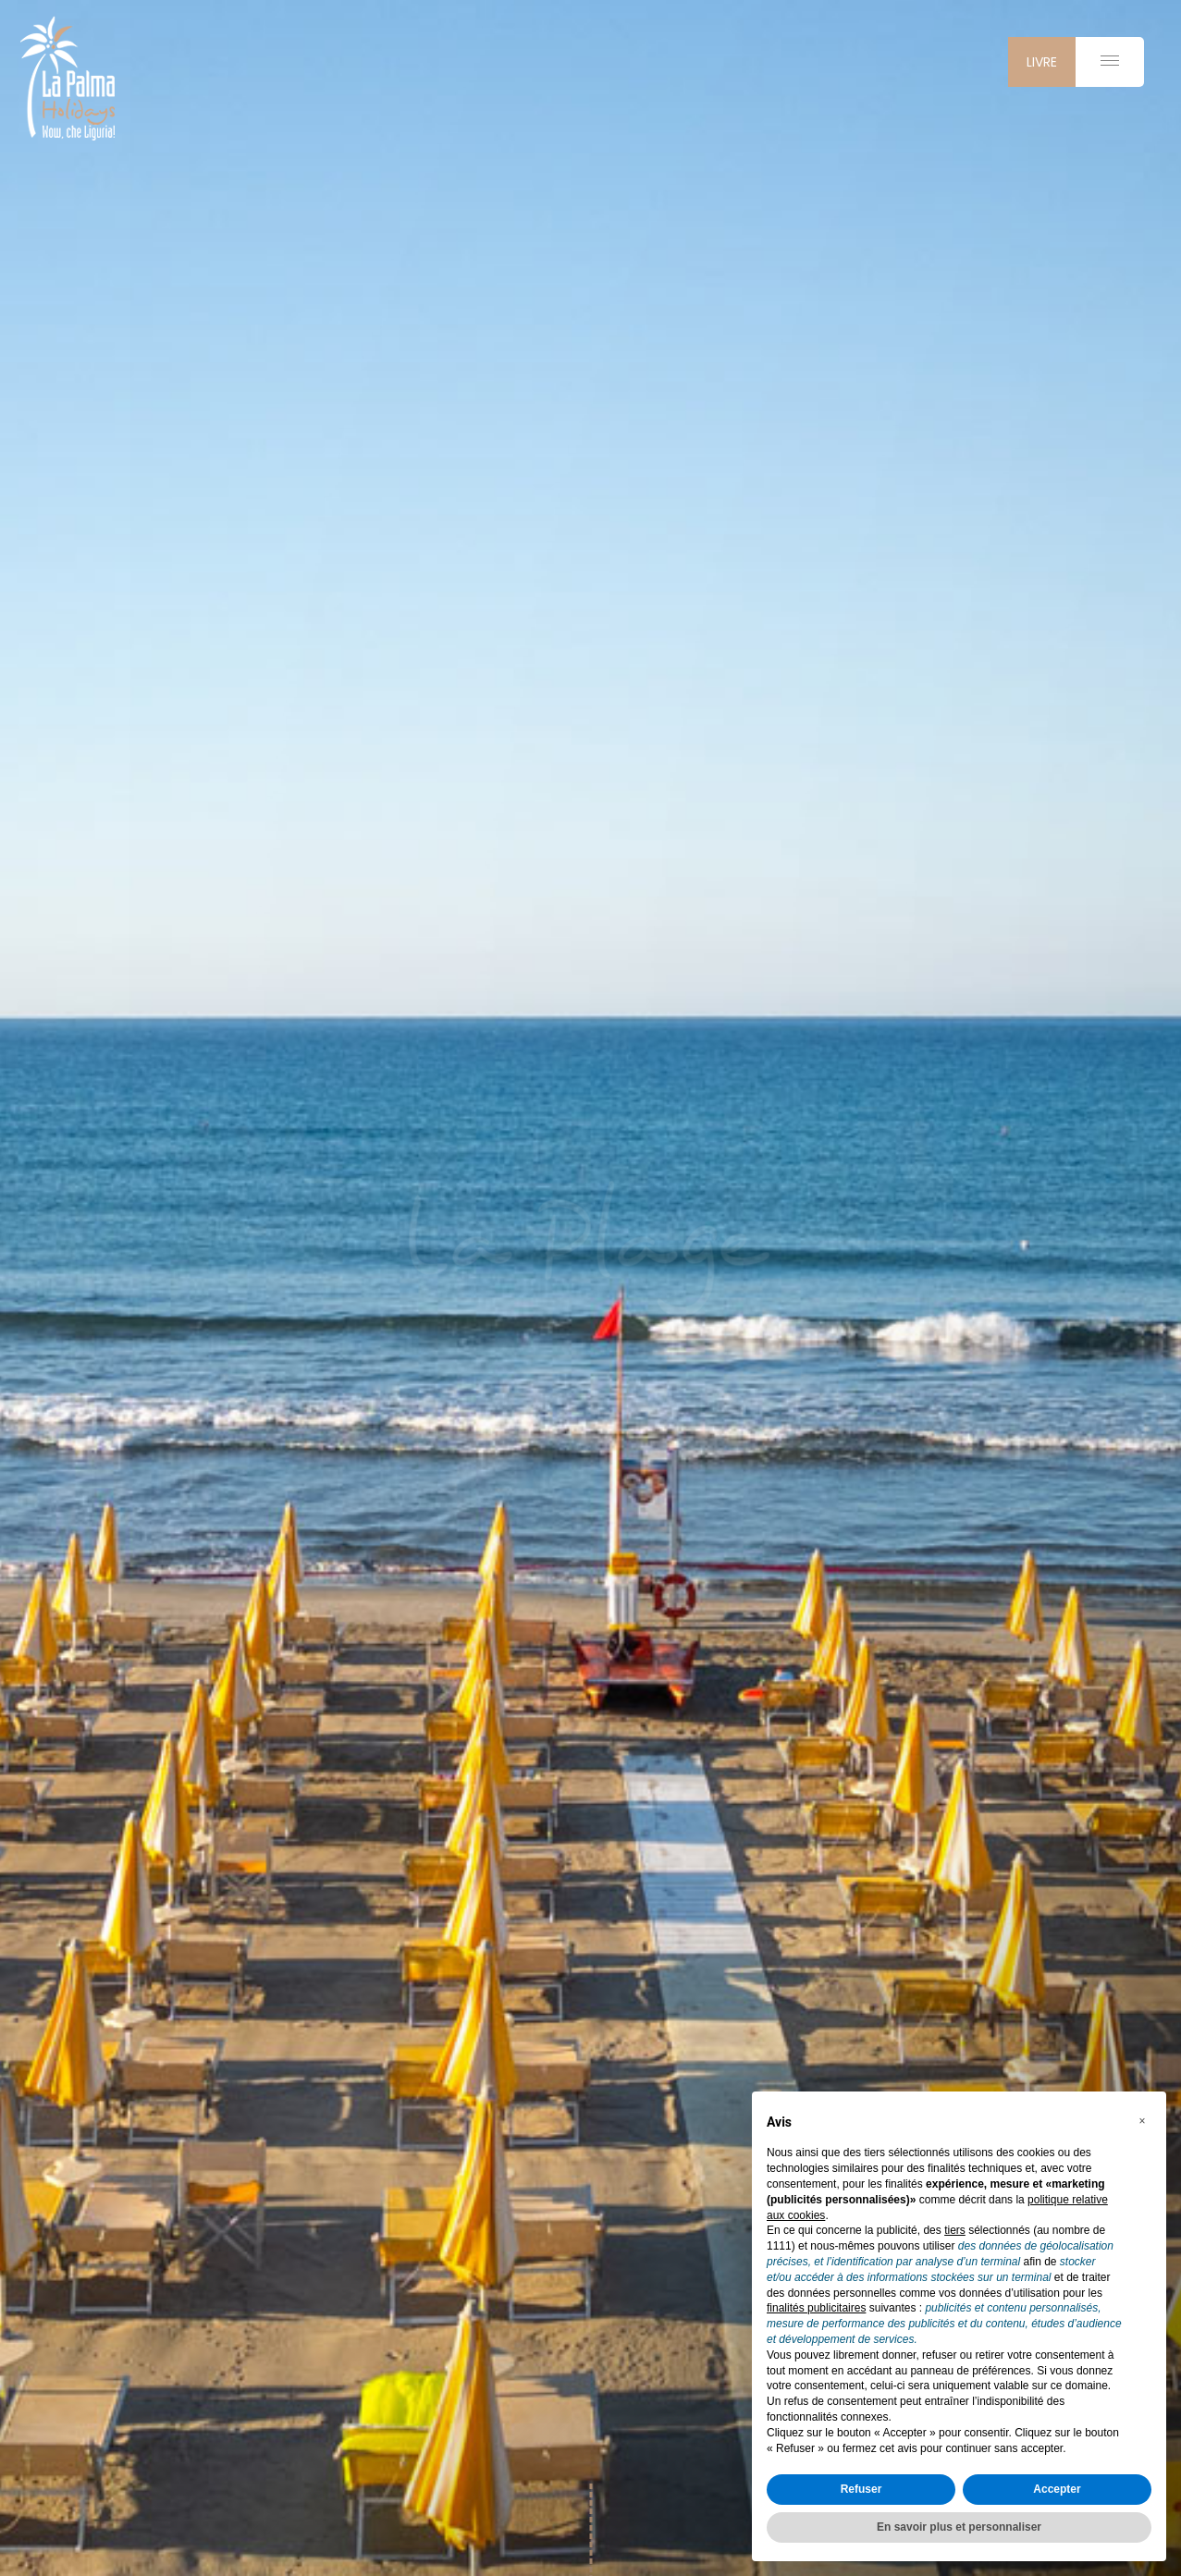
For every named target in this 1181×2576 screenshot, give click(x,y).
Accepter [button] (1056, 2489)
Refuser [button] (861, 2489)
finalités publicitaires (816, 2307)
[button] (1142, 2121)
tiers (955, 2230)
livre (1042, 62)
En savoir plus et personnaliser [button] (959, 2527)
